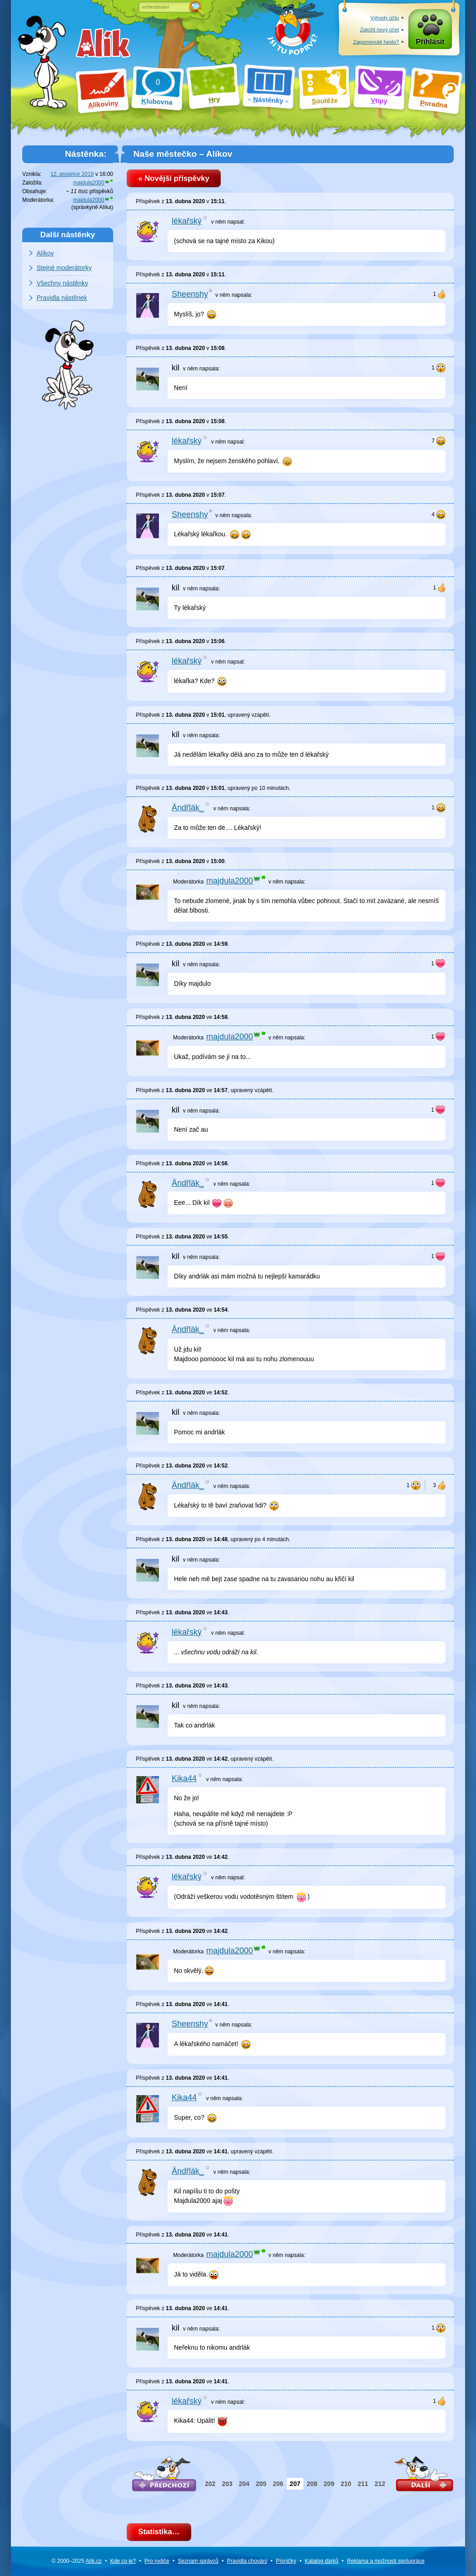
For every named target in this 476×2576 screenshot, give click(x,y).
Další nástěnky (67, 234)
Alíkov (45, 253)
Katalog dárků (321, 2561)
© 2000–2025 (76, 2561)
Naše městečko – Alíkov (182, 154)
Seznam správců (198, 2561)
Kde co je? (123, 2561)
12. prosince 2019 (72, 174)
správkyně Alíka (92, 207)
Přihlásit (430, 41)
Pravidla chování (247, 2561)
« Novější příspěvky (173, 178)
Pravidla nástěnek (62, 297)
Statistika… (158, 2531)
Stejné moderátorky (64, 267)
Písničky (286, 2561)
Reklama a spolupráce (386, 2561)
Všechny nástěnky (63, 283)
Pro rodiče (156, 2561)
